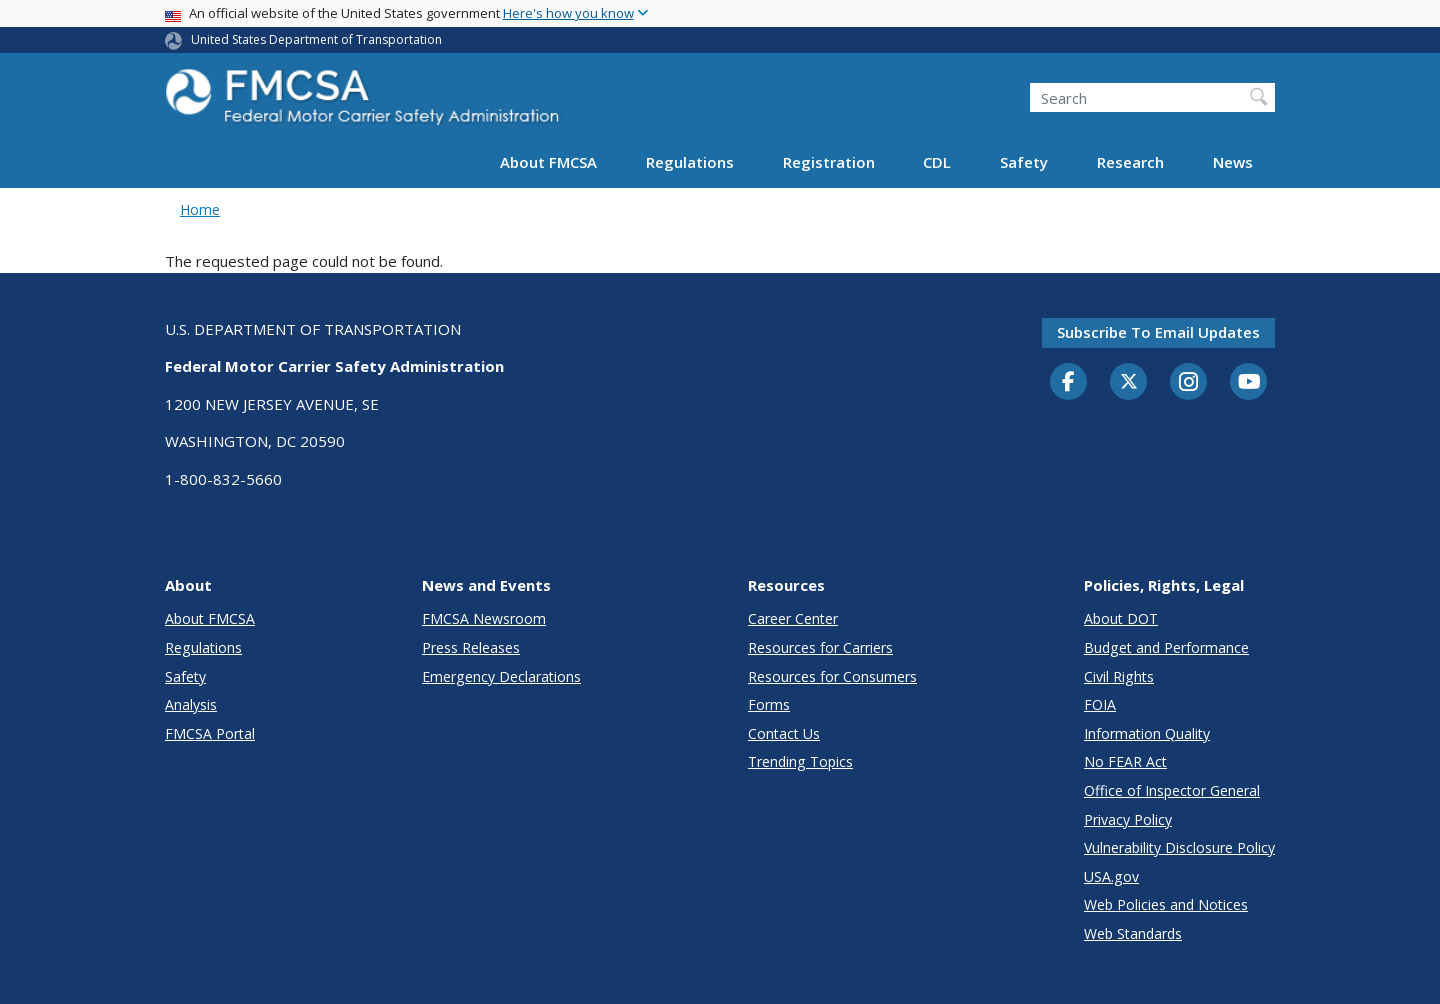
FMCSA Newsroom (484, 618)
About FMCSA (548, 162)
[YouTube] (1249, 383)
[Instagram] (1189, 384)
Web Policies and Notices (1166, 904)
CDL (937, 162)
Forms (769, 704)
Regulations (690, 162)
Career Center (793, 618)
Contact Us (784, 733)
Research (1130, 162)
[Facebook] (1069, 383)
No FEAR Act (1125, 761)
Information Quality (1147, 733)
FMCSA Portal (210, 733)
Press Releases (471, 647)
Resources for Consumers (832, 676)
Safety (1024, 162)
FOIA (1100, 704)
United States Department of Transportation (316, 39)
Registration (829, 162)
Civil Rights (1119, 676)
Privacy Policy (1128, 819)
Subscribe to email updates (1158, 332)
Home (200, 209)
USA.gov (1111, 876)
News (1233, 162)
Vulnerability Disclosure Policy (1179, 847)
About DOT (1121, 618)
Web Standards (1133, 933)
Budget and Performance (1166, 647)
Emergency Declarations (501, 676)
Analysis (191, 704)
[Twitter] (1129, 382)
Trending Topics (800, 761)
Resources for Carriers (820, 647)
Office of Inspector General (1172, 790)
